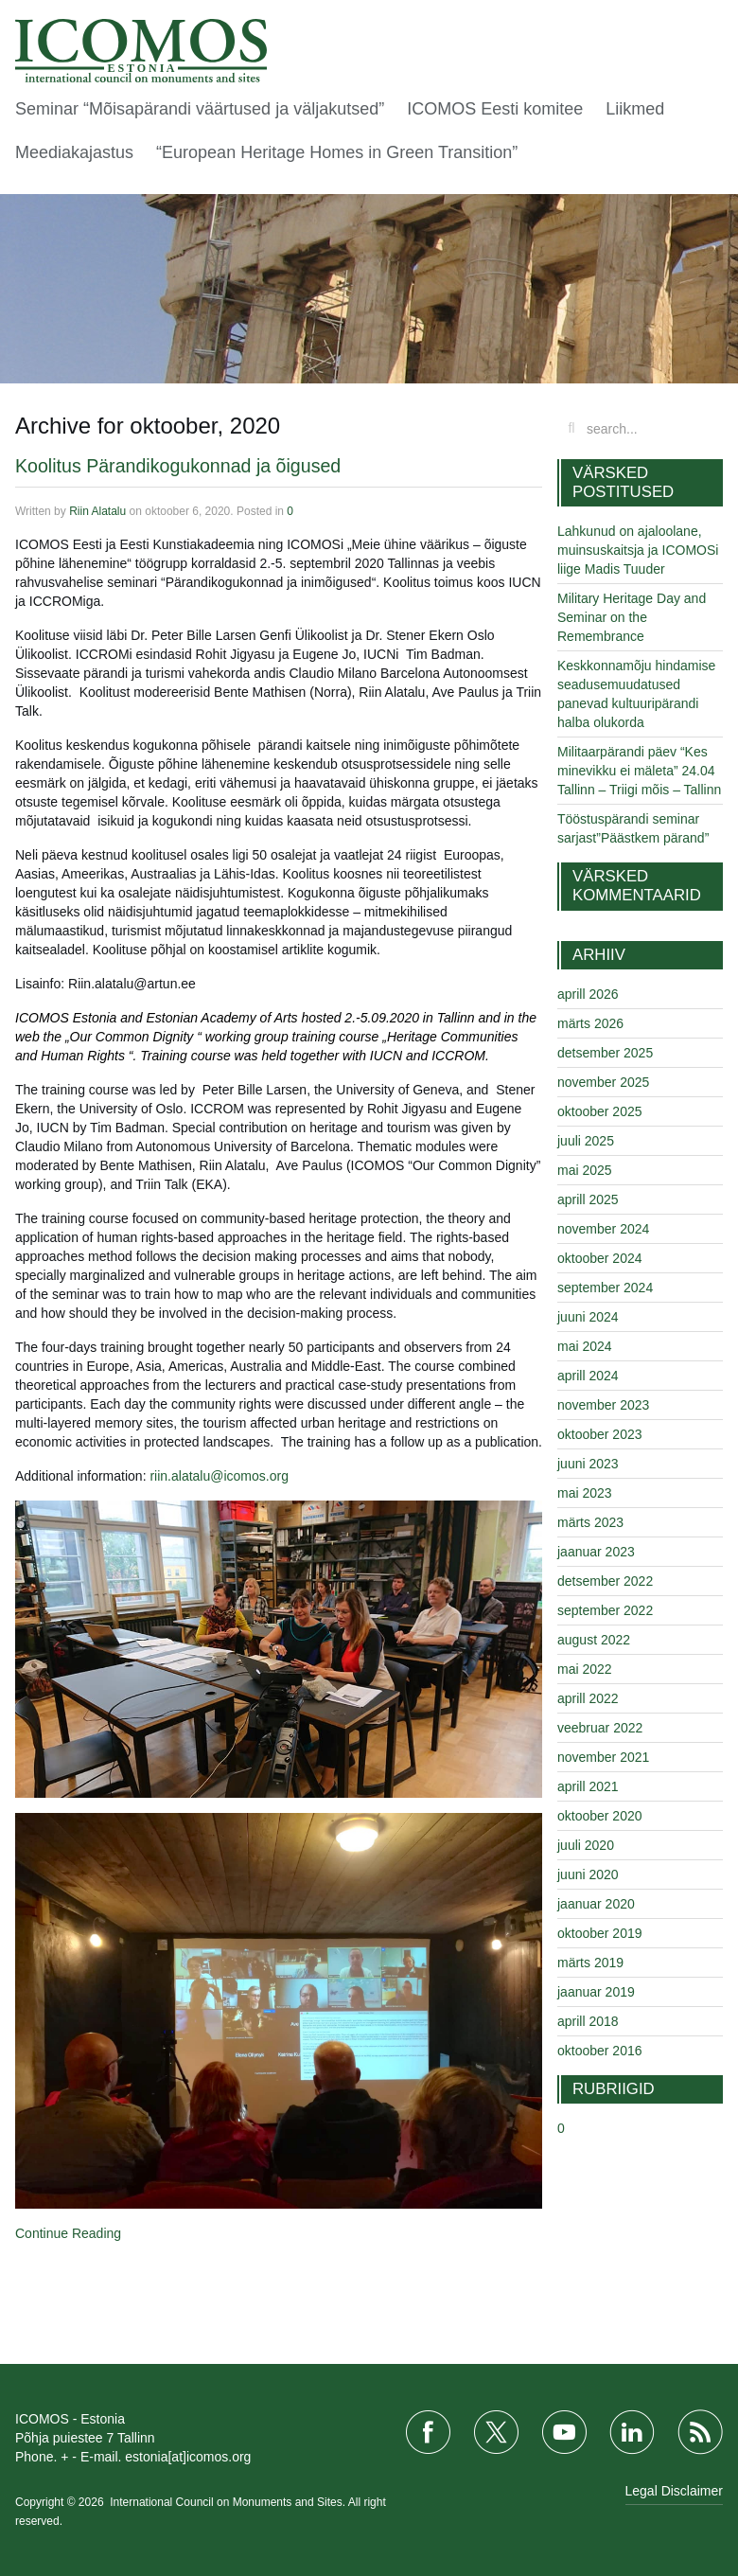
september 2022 (605, 1610)
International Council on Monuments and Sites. (228, 2502)
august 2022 (593, 1639)
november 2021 (603, 1757)
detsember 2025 (605, 1052)
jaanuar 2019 (596, 1991)
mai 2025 (584, 1170)
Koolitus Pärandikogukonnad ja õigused (178, 465)
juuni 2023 (588, 1463)
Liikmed (635, 108)
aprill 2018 (588, 2021)
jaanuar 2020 (596, 1903)
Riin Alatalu (97, 511)
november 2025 (603, 1082)
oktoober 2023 (599, 1434)
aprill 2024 (588, 1375)
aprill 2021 (588, 1786)
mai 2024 (584, 1346)
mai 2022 (584, 1669)
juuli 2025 (585, 1140)
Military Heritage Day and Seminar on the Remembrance (631, 617)
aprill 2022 (588, 1698)
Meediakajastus (74, 152)
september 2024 (605, 1287)
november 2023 (603, 1404)
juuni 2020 (588, 1874)
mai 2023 (584, 1493)
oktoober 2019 (599, 1933)
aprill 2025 (588, 1199)
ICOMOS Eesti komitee (495, 108)
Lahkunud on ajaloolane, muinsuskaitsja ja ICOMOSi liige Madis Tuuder (637, 550)
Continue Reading (68, 2233)
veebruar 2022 (599, 1727)
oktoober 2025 (599, 1111)
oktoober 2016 (599, 2050)
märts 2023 (590, 1522)
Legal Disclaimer (674, 2490)
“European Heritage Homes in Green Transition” (339, 152)
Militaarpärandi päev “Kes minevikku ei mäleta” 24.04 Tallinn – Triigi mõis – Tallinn (639, 770)
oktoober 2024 (599, 1258)
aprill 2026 (588, 994)
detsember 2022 (605, 1581)
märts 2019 (590, 1962)
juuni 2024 (588, 1316)
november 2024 (603, 1228)
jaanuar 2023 (596, 1551)
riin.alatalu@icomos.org (219, 1475)
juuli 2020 (585, 1845)
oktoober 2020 (599, 1815)
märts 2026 (590, 1023)
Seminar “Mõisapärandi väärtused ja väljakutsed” (199, 108)
